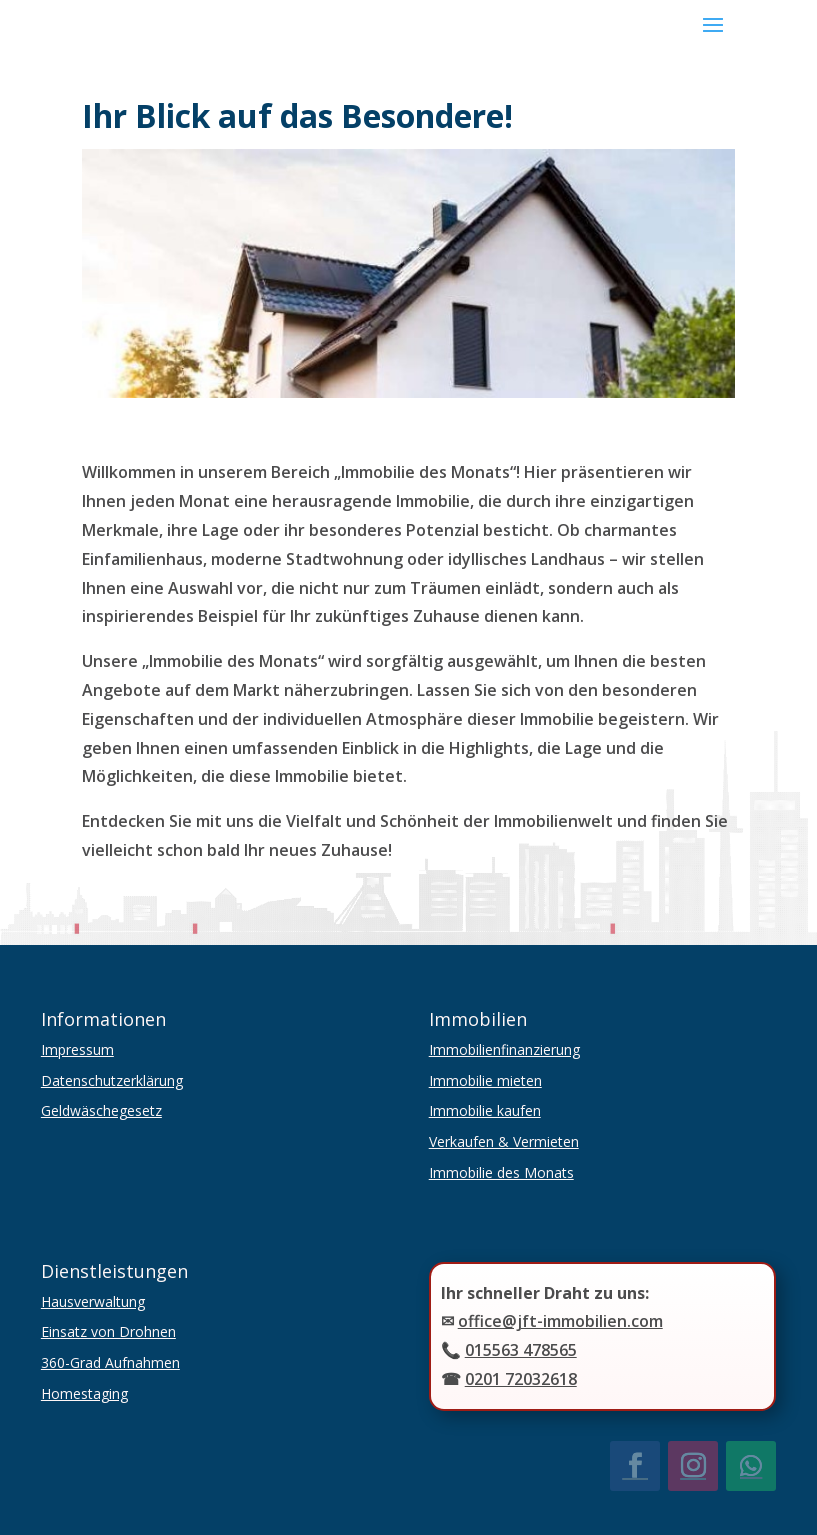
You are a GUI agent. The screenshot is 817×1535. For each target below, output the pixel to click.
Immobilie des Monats (501, 1172)
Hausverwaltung (93, 1301)
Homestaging (84, 1393)
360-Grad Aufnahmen (110, 1362)
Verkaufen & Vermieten (504, 1141)
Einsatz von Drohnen (108, 1331)
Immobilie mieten (485, 1080)
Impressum (77, 1049)
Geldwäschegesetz (101, 1110)
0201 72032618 (521, 1379)
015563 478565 (521, 1350)
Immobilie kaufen (485, 1110)
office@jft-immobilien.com (560, 1321)
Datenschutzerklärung (112, 1080)
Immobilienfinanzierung (504, 1049)
